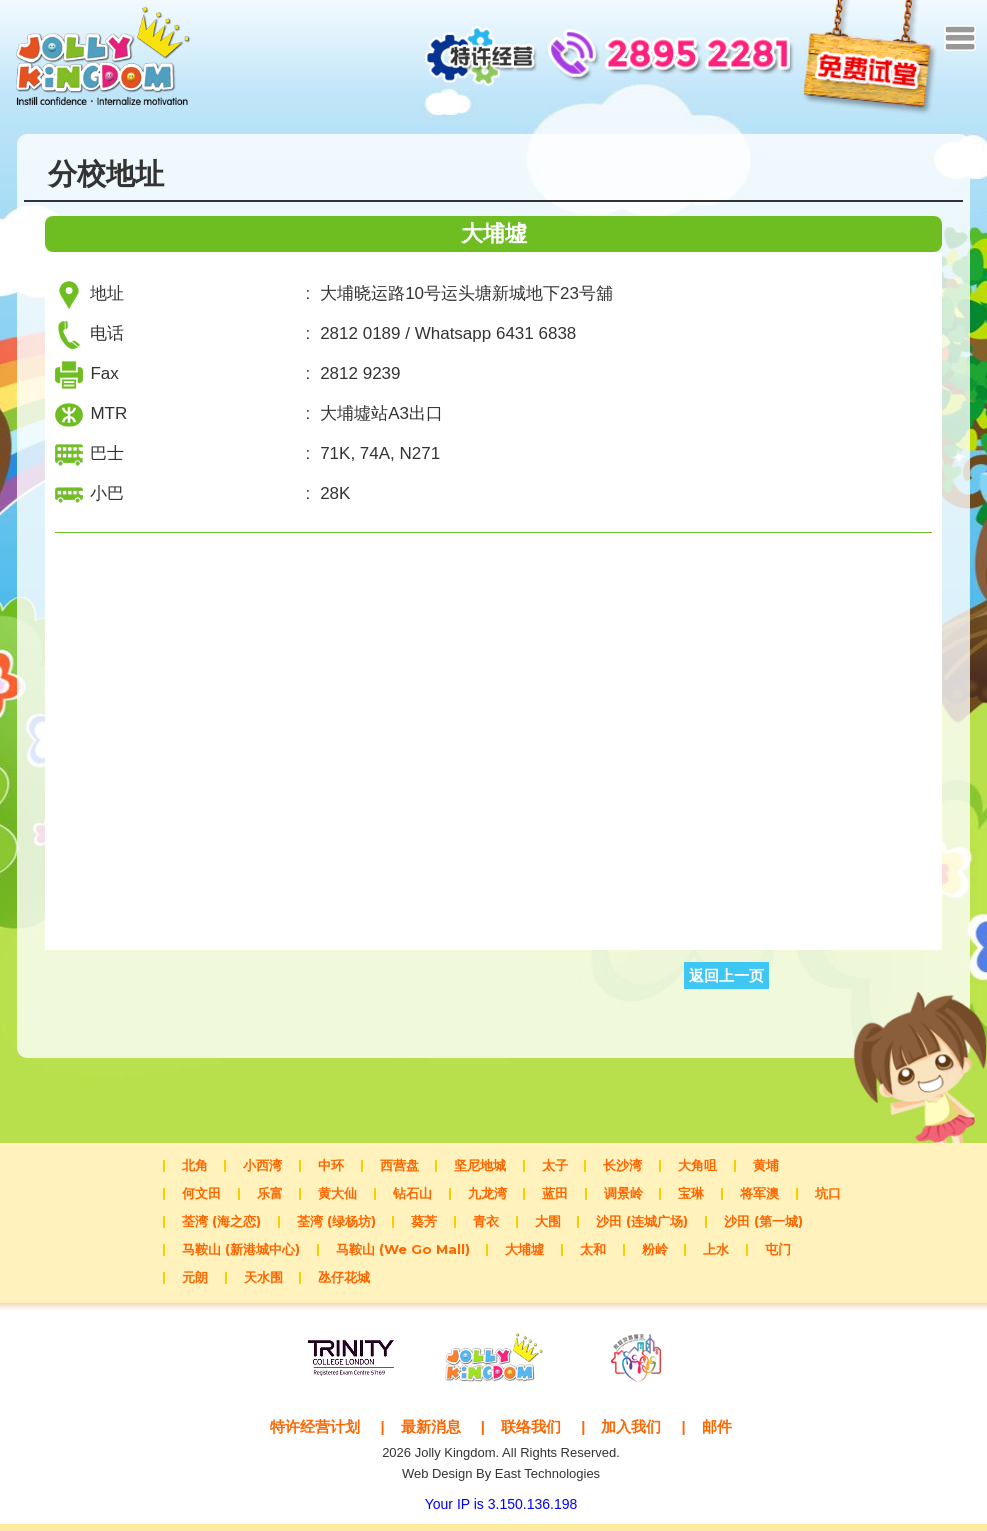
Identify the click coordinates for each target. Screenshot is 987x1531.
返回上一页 (726, 982)
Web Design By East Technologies (501, 1480)
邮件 (717, 1433)
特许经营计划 (315, 1433)
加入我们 (631, 1433)
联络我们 (531, 1433)
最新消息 (431, 1433)
